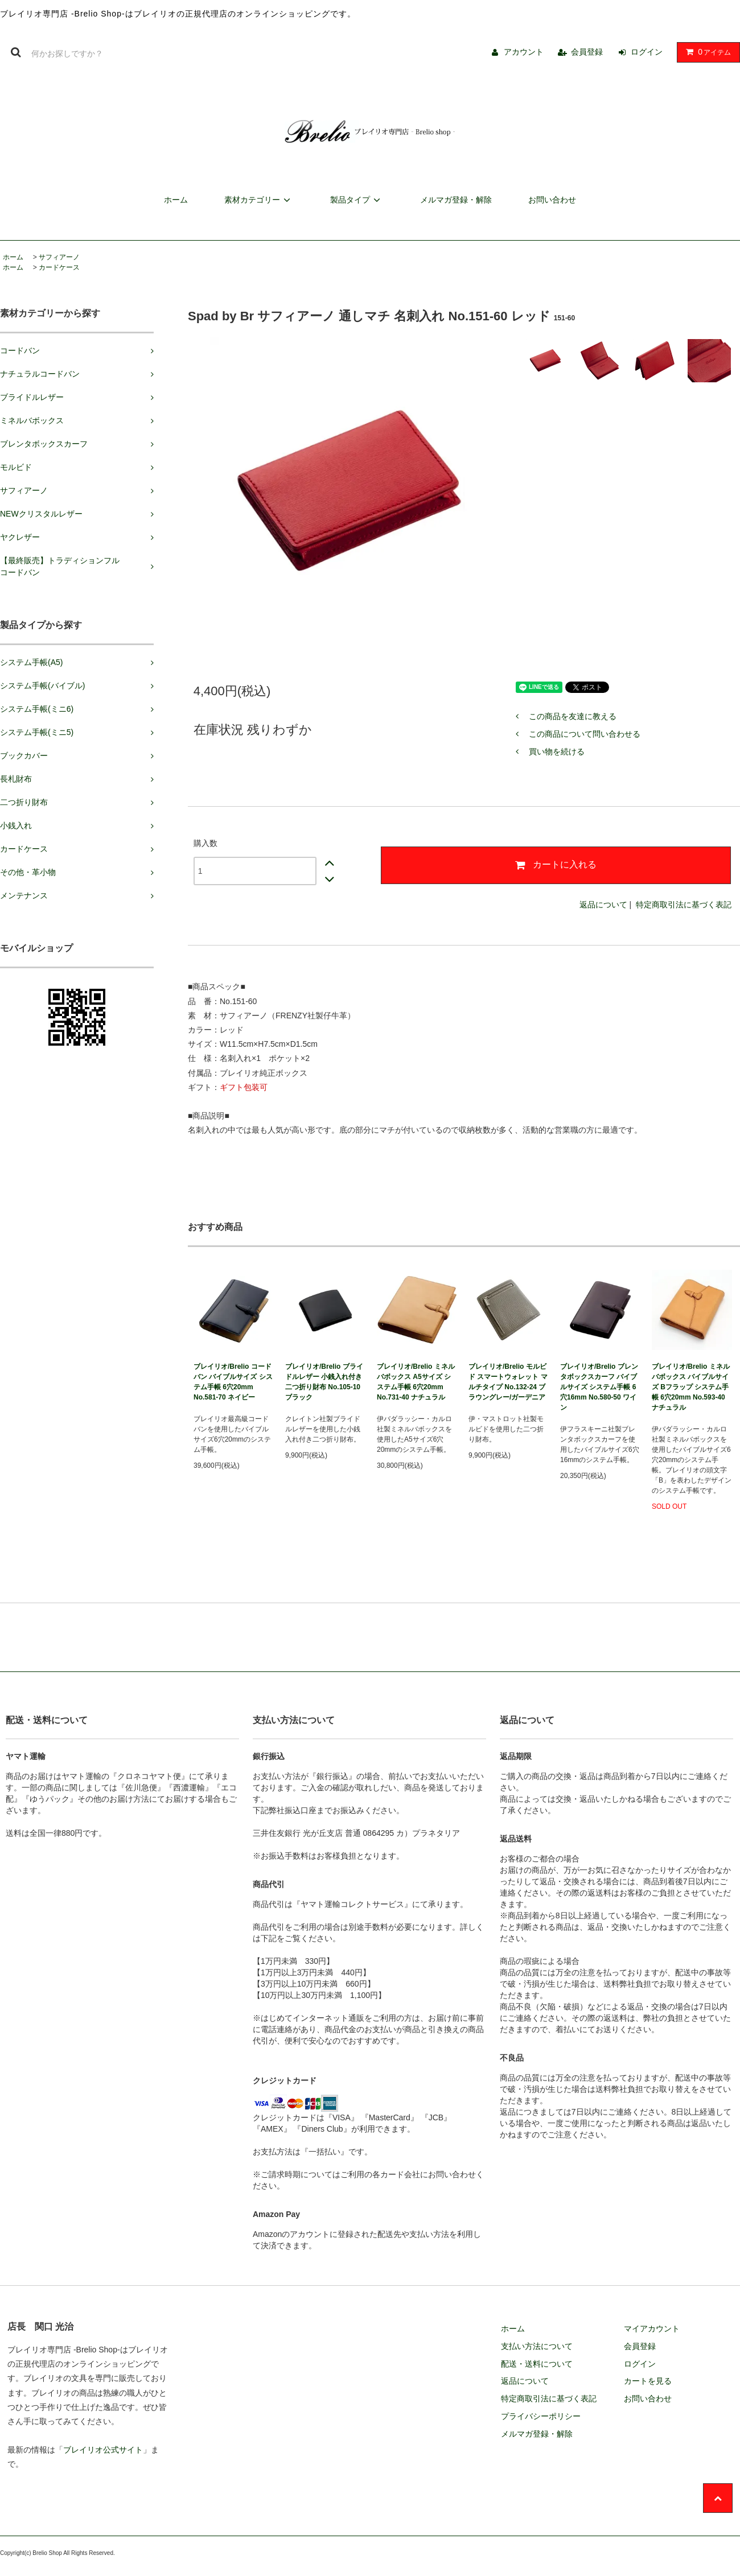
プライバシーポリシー (541, 2416)
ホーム (176, 199)
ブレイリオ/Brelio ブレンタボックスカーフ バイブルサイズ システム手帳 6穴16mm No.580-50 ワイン (599, 1387)
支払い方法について (537, 2346)
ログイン (647, 51)
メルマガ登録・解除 (456, 199)
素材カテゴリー (259, 199)
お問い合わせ (552, 199)
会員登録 (587, 51)
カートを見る (648, 2380)
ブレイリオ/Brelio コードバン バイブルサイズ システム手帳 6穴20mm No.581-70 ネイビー (233, 1382)
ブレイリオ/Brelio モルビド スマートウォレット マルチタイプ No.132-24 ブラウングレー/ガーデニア (508, 1382)
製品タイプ (357, 199)
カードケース (59, 267)
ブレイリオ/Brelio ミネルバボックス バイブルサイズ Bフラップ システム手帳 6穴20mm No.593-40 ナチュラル (691, 1387)
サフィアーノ (59, 257)
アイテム (706, 51)
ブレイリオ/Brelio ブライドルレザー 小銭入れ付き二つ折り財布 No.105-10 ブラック (324, 1382)
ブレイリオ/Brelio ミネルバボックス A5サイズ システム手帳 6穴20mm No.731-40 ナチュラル (416, 1382)
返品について (603, 904)
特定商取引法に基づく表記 (683, 904)
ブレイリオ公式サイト (103, 2449)
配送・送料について (537, 2363)
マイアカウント (652, 2328)
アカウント (524, 51)
